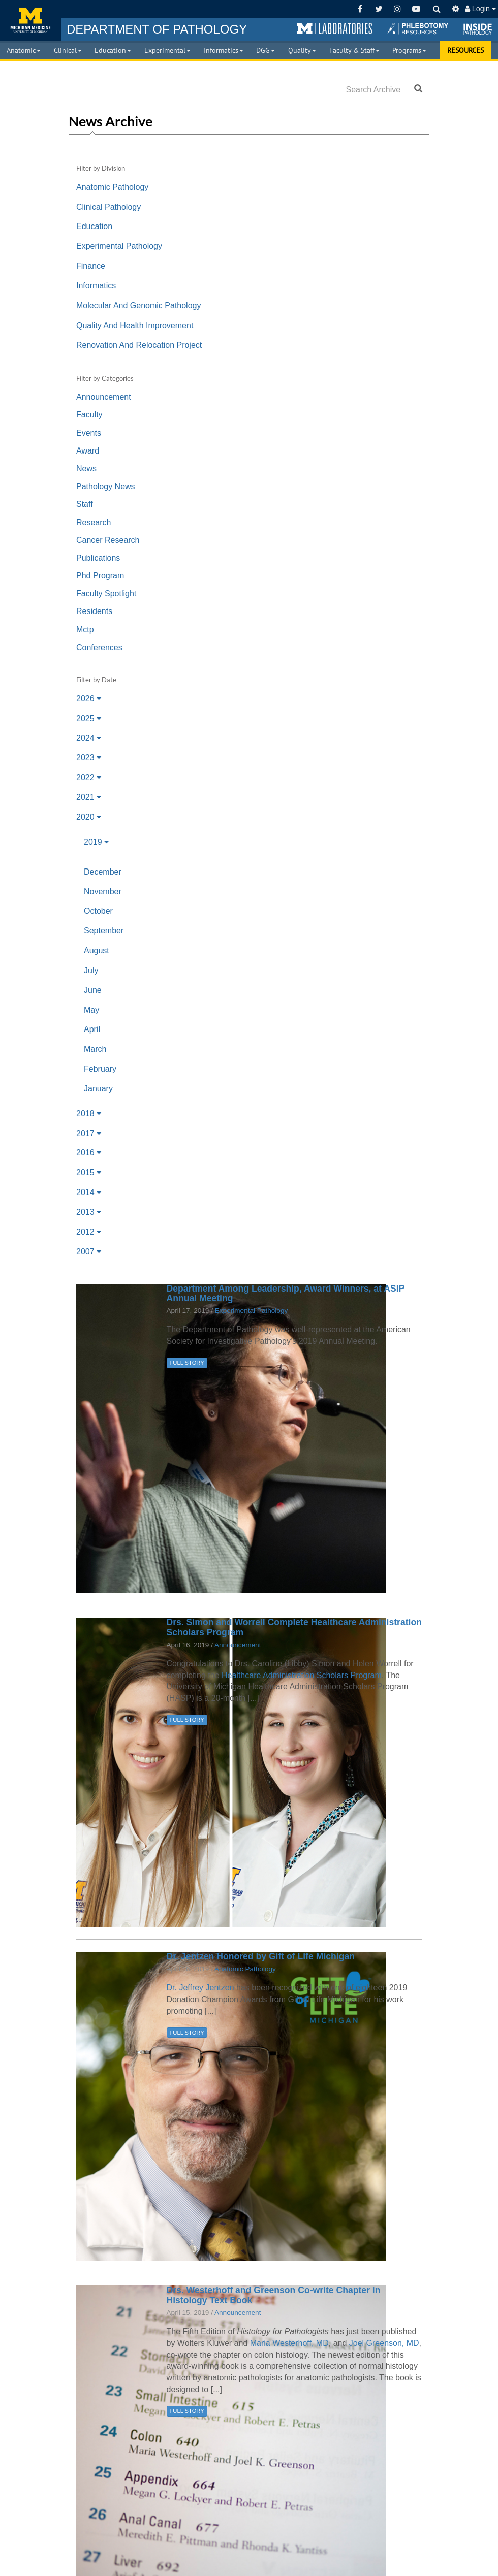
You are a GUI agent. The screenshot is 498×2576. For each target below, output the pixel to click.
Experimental (167, 50)
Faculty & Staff (354, 50)
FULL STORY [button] (187, 1363)
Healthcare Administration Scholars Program (302, 1675)
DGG (265, 50)
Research (93, 522)
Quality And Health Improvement (134, 325)
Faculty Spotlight (106, 593)
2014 (88, 1192)
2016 (88, 1152)
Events (88, 433)
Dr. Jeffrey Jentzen (200, 1987)
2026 (88, 698)
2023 (88, 757)
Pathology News (105, 486)
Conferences (99, 647)
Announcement (103, 397)
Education (113, 50)
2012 (88, 1232)
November (102, 891)
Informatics (223, 50)
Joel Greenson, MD (384, 2343)
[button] (334, 29)
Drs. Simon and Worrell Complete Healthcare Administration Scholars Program (294, 1627)
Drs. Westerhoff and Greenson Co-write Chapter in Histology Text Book (274, 2295)
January (98, 1088)
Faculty (89, 414)
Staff (84, 504)
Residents (94, 611)
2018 (88, 1113)
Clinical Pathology (108, 207)
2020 (88, 817)
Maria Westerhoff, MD (289, 2343)
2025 (88, 718)
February (100, 1069)
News (86, 468)
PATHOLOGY (157, 29)
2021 (88, 797)
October (98, 911)
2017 (88, 1133)
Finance (90, 266)
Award (87, 450)
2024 (88, 738)
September (103, 930)
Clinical (68, 50)
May (91, 1010)
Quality (302, 50)
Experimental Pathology (119, 246)
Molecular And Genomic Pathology (138, 305)
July (91, 970)
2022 (88, 777)
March (95, 1049)
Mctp (85, 629)
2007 (88, 1251)
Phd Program (100, 575)
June (93, 990)
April (92, 1029)
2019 (96, 842)
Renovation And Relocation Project (139, 345)
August (96, 950)
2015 (88, 1172)
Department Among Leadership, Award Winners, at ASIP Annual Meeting (285, 1293)
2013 (88, 1212)
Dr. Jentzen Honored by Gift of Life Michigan (261, 1956)
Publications (98, 558)
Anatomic (24, 50)
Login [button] (480, 9)
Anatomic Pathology (112, 187)
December (102, 871)
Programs (409, 50)
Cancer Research (108, 540)
